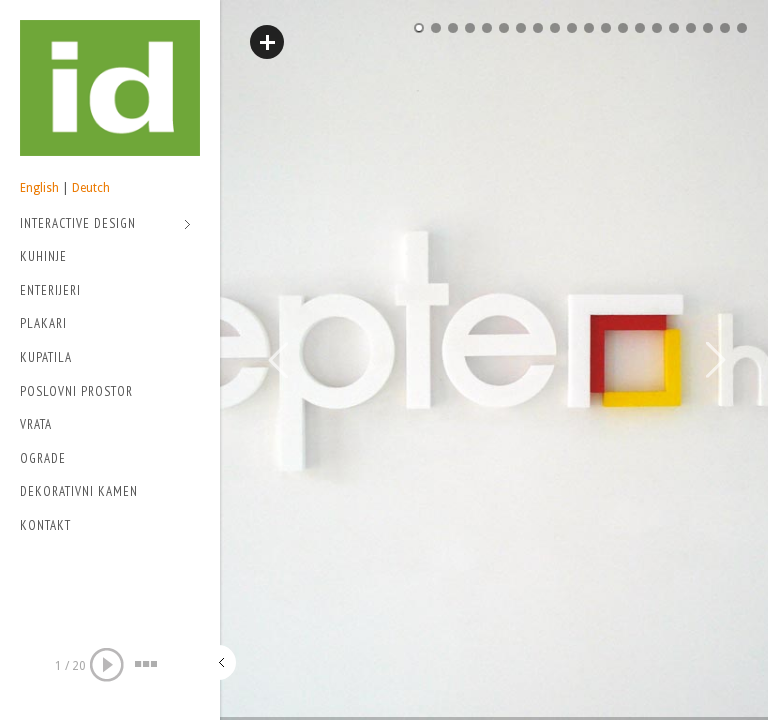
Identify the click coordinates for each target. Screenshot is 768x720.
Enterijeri (50, 290)
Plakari (43, 323)
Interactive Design (105, 225)
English (39, 188)
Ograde (43, 458)
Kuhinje (43, 256)
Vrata (36, 424)
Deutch (91, 188)
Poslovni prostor (76, 391)
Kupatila (46, 357)
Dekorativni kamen (79, 491)
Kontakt (45, 525)
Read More (267, 42)
